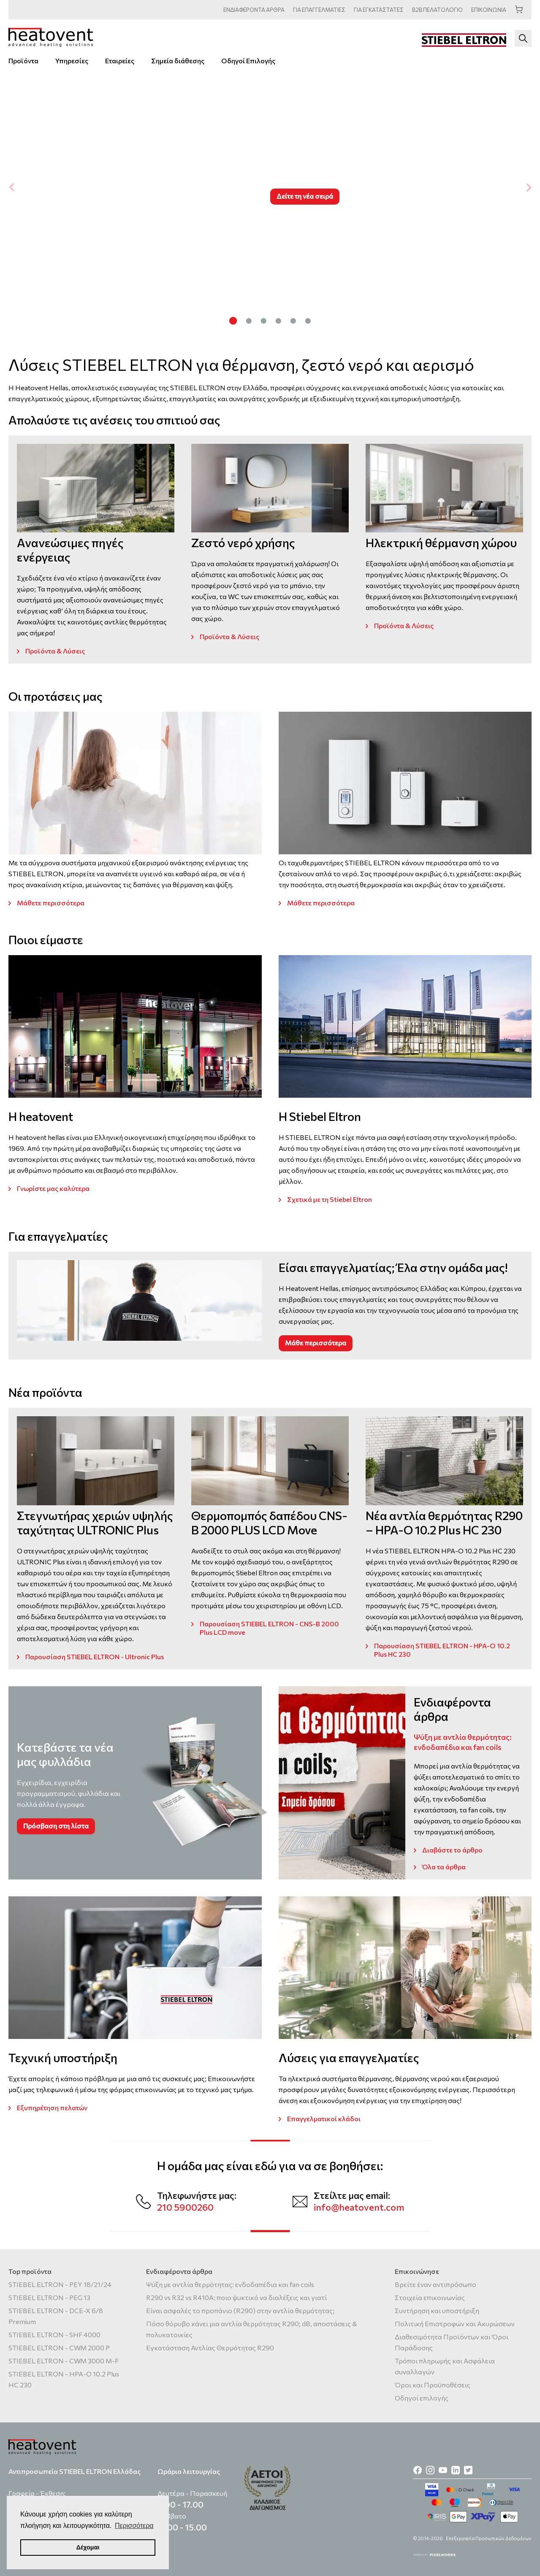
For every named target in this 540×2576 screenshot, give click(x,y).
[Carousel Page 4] (278, 320)
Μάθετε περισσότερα (50, 903)
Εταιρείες (119, 61)
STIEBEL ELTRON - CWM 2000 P (59, 2348)
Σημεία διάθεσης (177, 61)
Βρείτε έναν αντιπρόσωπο (435, 2284)
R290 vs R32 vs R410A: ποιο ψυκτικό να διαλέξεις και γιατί (236, 2297)
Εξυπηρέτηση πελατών (52, 2107)
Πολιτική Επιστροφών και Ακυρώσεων (455, 2323)
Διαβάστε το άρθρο (452, 1850)
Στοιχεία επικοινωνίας (430, 2297)
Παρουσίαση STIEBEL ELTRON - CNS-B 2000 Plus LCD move (269, 1628)
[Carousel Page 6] (308, 320)
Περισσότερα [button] (134, 2525)
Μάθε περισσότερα (315, 1343)
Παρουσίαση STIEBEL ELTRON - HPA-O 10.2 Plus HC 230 (442, 1650)
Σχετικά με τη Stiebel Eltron (329, 1199)
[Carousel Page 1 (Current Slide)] (233, 320)
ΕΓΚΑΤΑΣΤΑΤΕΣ (379, 9)
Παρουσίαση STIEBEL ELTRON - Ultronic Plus (94, 1657)
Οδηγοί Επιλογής (248, 61)
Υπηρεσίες (71, 61)
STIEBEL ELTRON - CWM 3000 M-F (63, 2361)
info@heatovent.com (359, 2207)
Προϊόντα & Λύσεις (55, 651)
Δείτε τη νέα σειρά (305, 196)
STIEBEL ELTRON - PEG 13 (49, 2297)
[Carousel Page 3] (264, 320)
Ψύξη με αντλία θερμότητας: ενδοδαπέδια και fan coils (230, 2284)
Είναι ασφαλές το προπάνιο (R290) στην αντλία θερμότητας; (240, 2310)
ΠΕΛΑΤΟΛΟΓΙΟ (437, 9)
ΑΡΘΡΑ (254, 9)
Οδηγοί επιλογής (421, 2398)
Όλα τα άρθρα (444, 1867)
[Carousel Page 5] (293, 320)
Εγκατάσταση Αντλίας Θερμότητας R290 (210, 2348)
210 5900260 (185, 2207)
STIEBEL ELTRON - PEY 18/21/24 (59, 2284)
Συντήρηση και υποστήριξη (437, 2310)
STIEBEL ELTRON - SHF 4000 (54, 2334)
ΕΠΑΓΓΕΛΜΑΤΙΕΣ (319, 9)
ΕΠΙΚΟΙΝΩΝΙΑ (488, 9)
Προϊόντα (23, 61)
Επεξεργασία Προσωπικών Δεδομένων (489, 2538)
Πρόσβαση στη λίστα (56, 1826)
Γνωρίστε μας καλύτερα (53, 1188)
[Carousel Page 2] (249, 320)
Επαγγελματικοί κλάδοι (324, 2118)
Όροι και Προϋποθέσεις (432, 2385)
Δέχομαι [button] (87, 2547)
